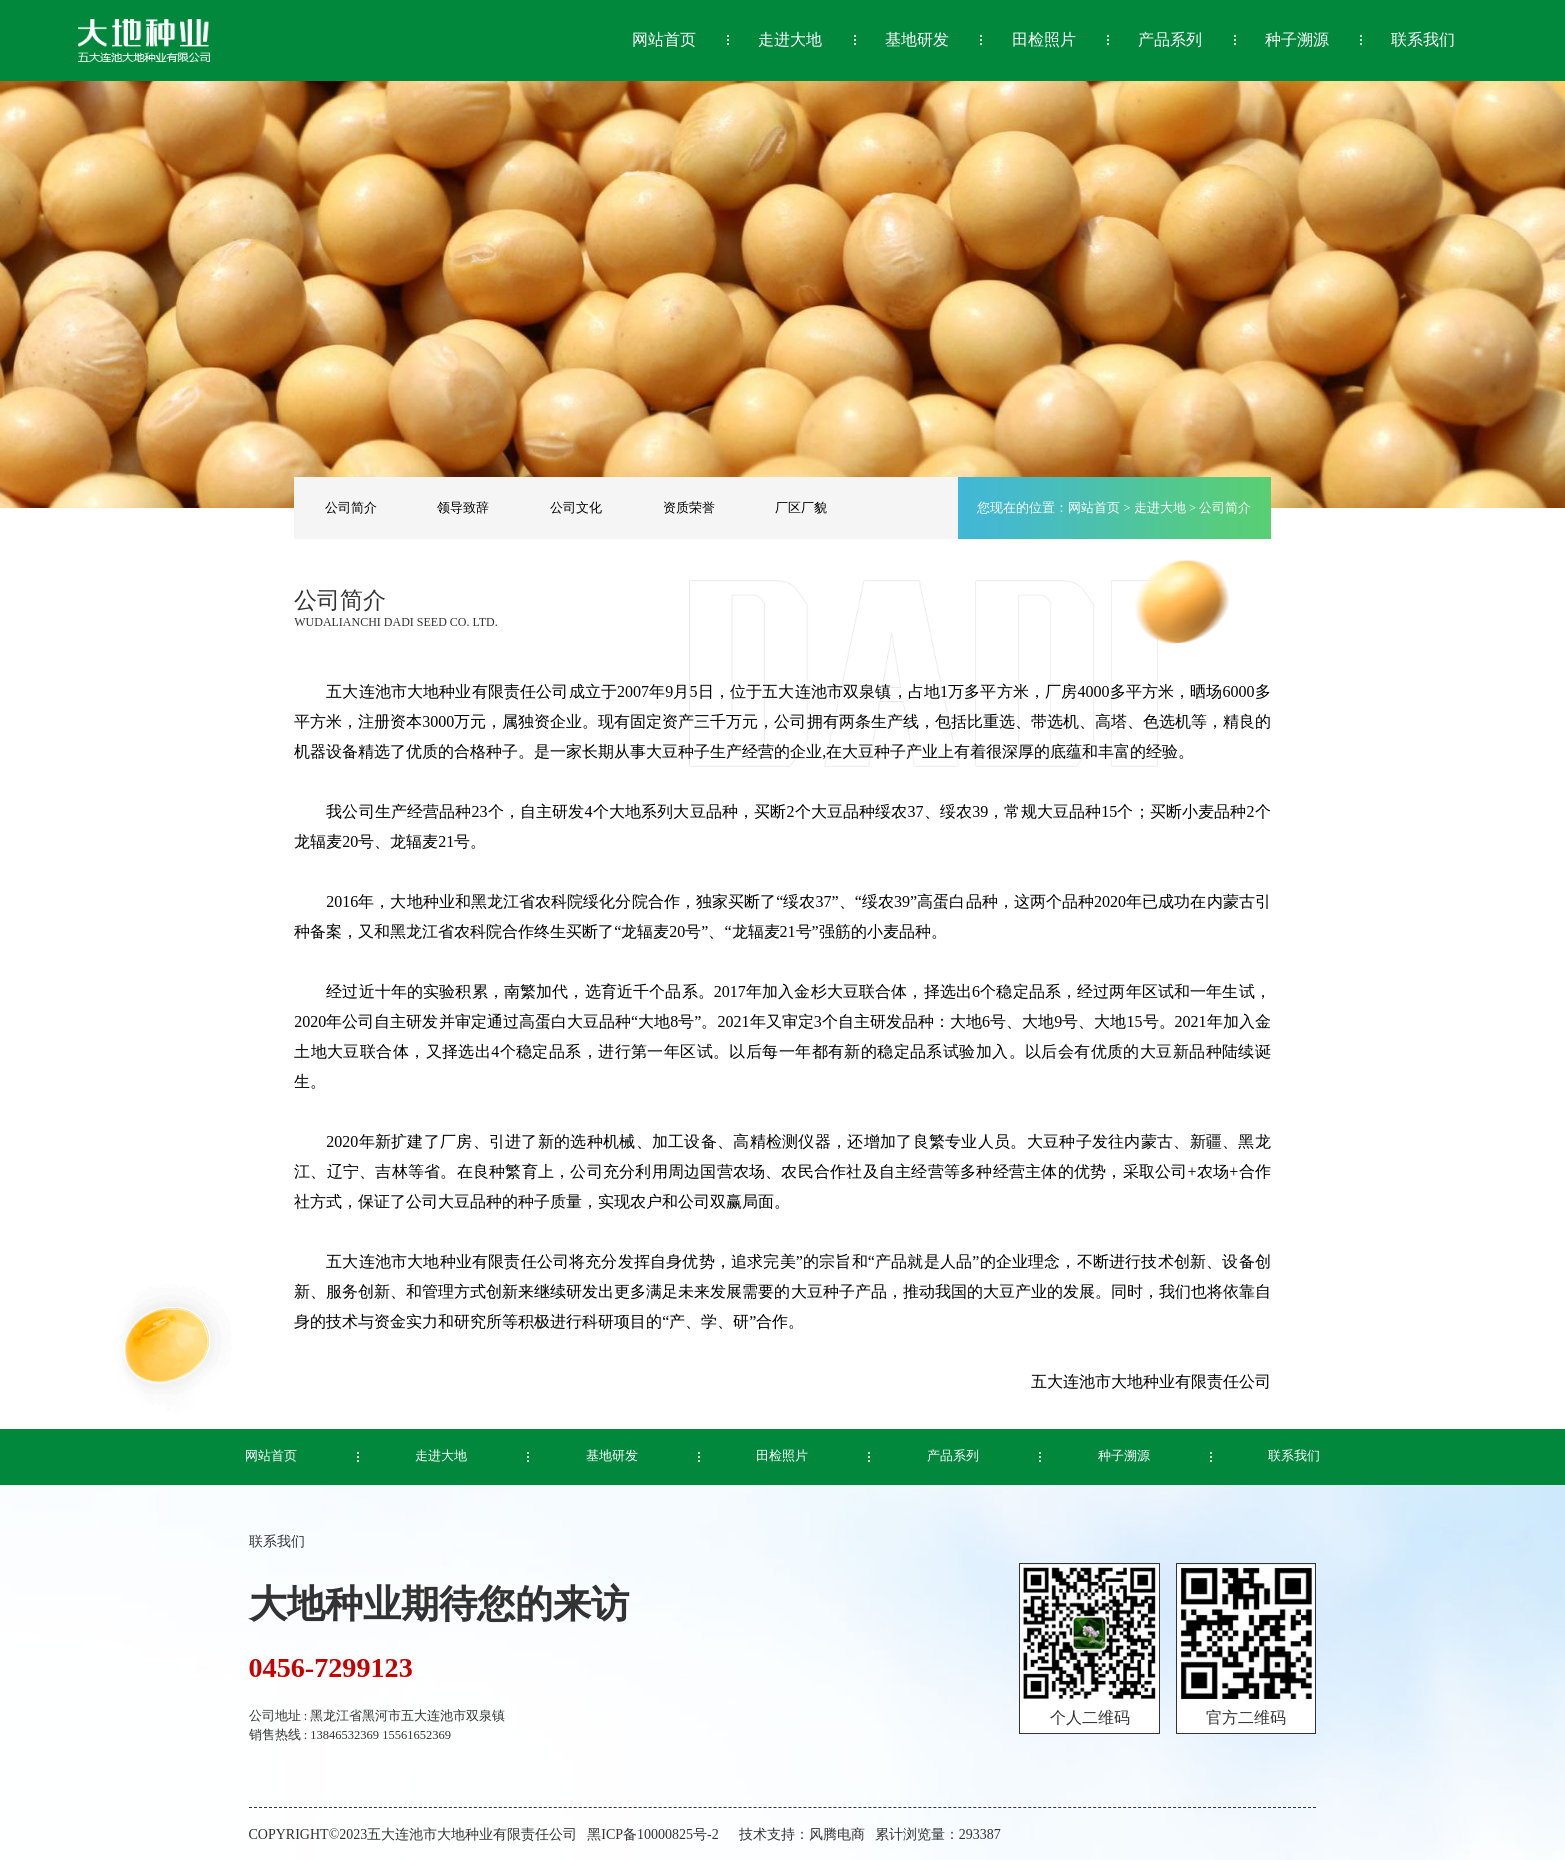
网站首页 (1094, 508)
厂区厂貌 (801, 508)
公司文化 (576, 508)
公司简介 (351, 508)
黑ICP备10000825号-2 (652, 1834)
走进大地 (1160, 508)
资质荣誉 (689, 508)
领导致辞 (463, 508)
